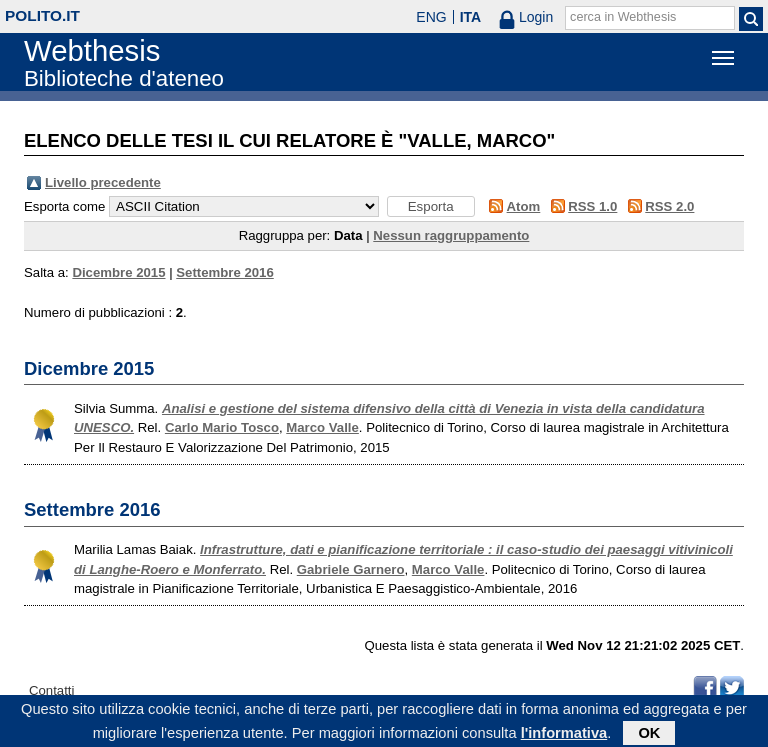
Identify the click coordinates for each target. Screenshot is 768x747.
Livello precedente (103, 182)
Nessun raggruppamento (451, 235)
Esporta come (64, 206)
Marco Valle (322, 427)
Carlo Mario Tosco (222, 427)
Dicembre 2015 (118, 272)
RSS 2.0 (669, 206)
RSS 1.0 (592, 206)
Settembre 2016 (225, 272)
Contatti (51, 690)
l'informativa (564, 736)
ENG (431, 17)
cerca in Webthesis (623, 17)
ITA (471, 17)
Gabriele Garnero (351, 569)
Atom (524, 206)
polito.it (42, 15)
